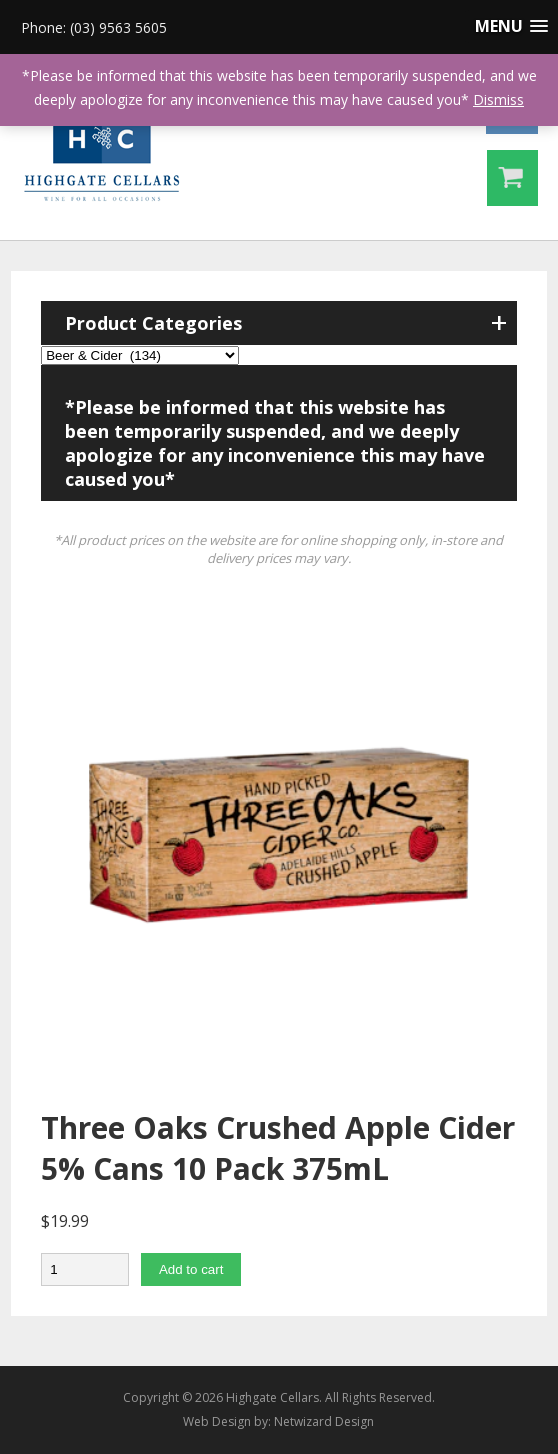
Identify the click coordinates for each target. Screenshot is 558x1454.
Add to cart (191, 1269)
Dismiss (498, 99)
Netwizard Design (324, 1421)
